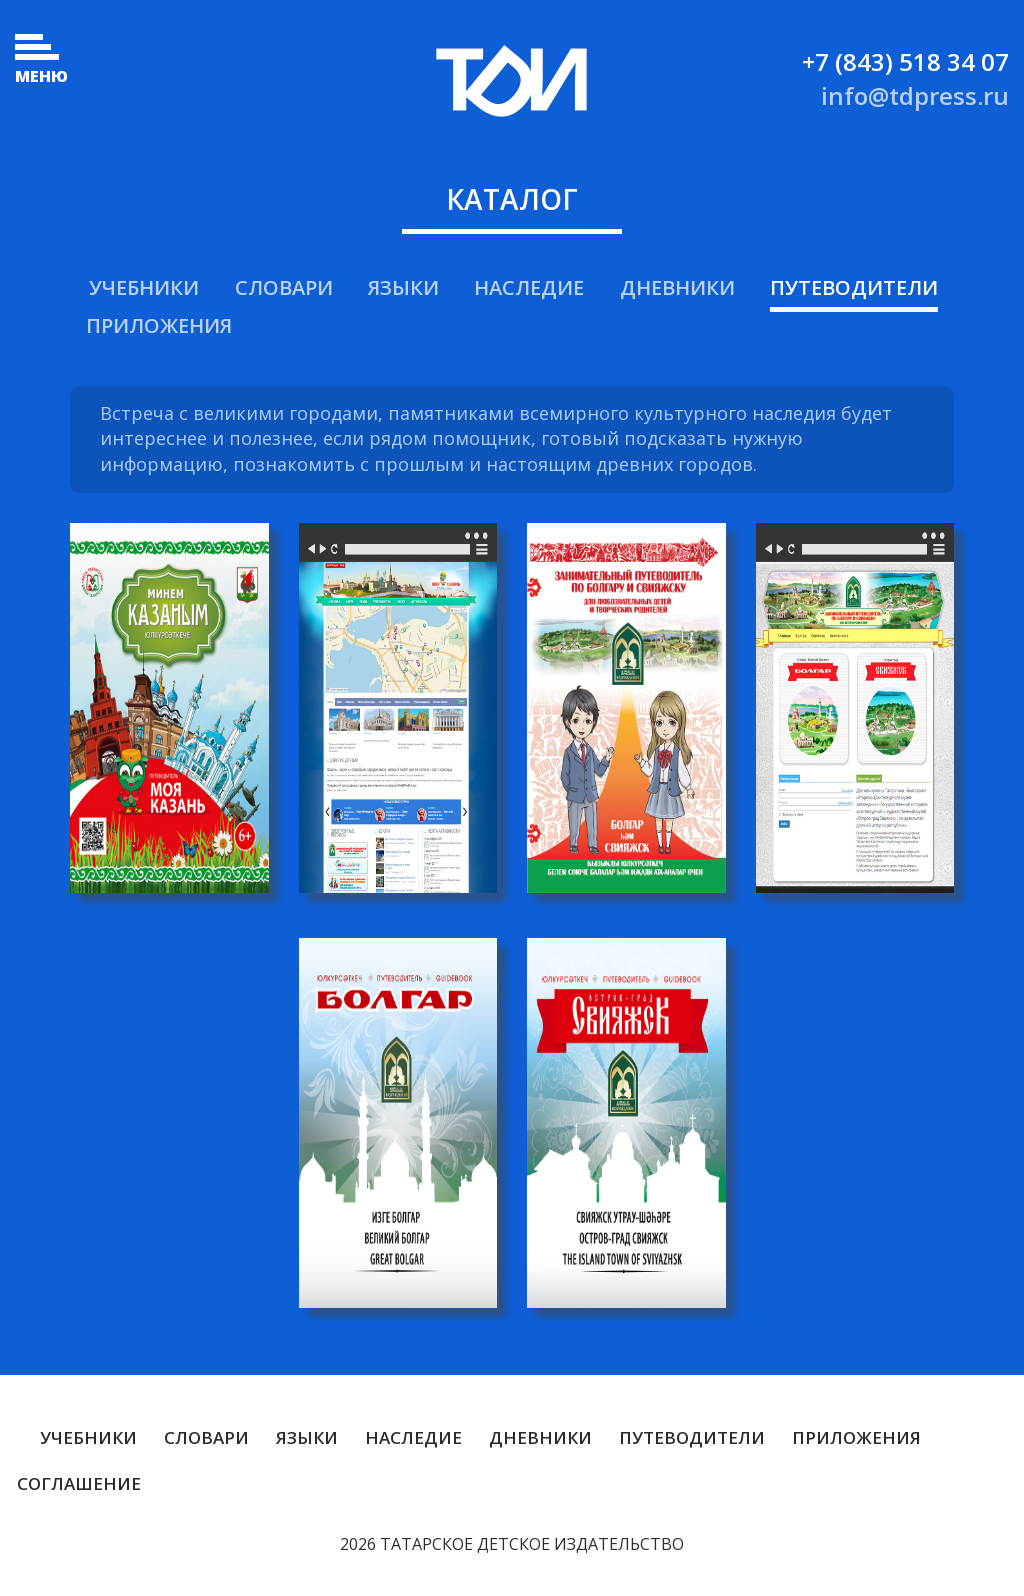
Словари (284, 287)
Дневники (677, 287)
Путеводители (854, 287)
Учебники (144, 287)
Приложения (159, 325)
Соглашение (79, 1483)
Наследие (529, 287)
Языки (403, 287)
